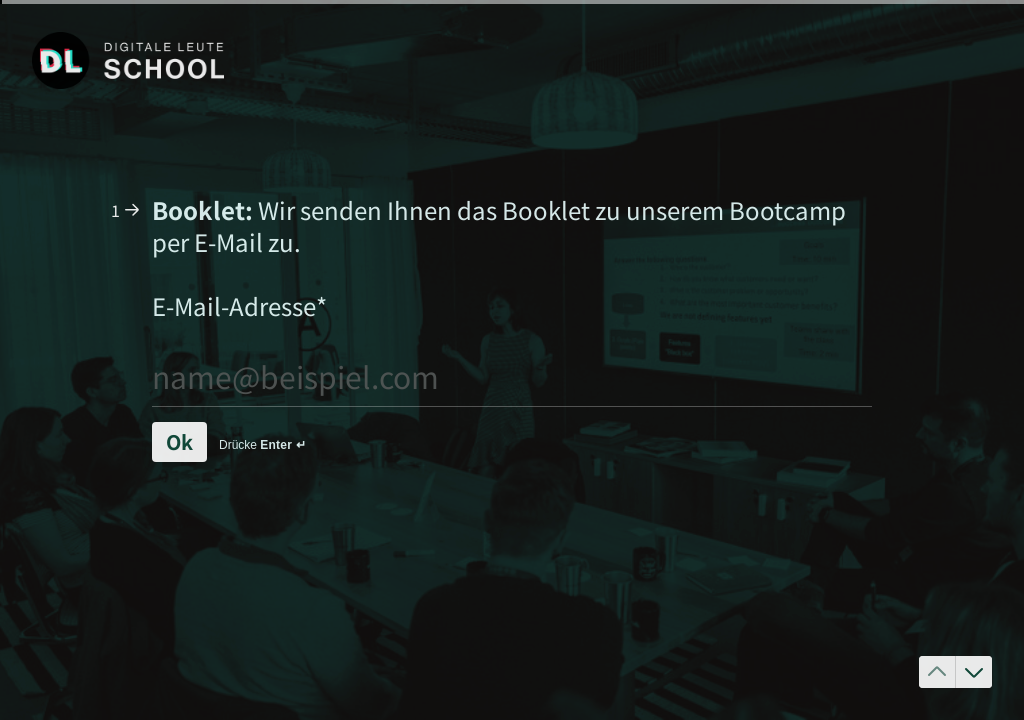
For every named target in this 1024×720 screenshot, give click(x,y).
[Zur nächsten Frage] (974, 672)
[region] (196, 643)
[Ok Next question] (179, 442)
